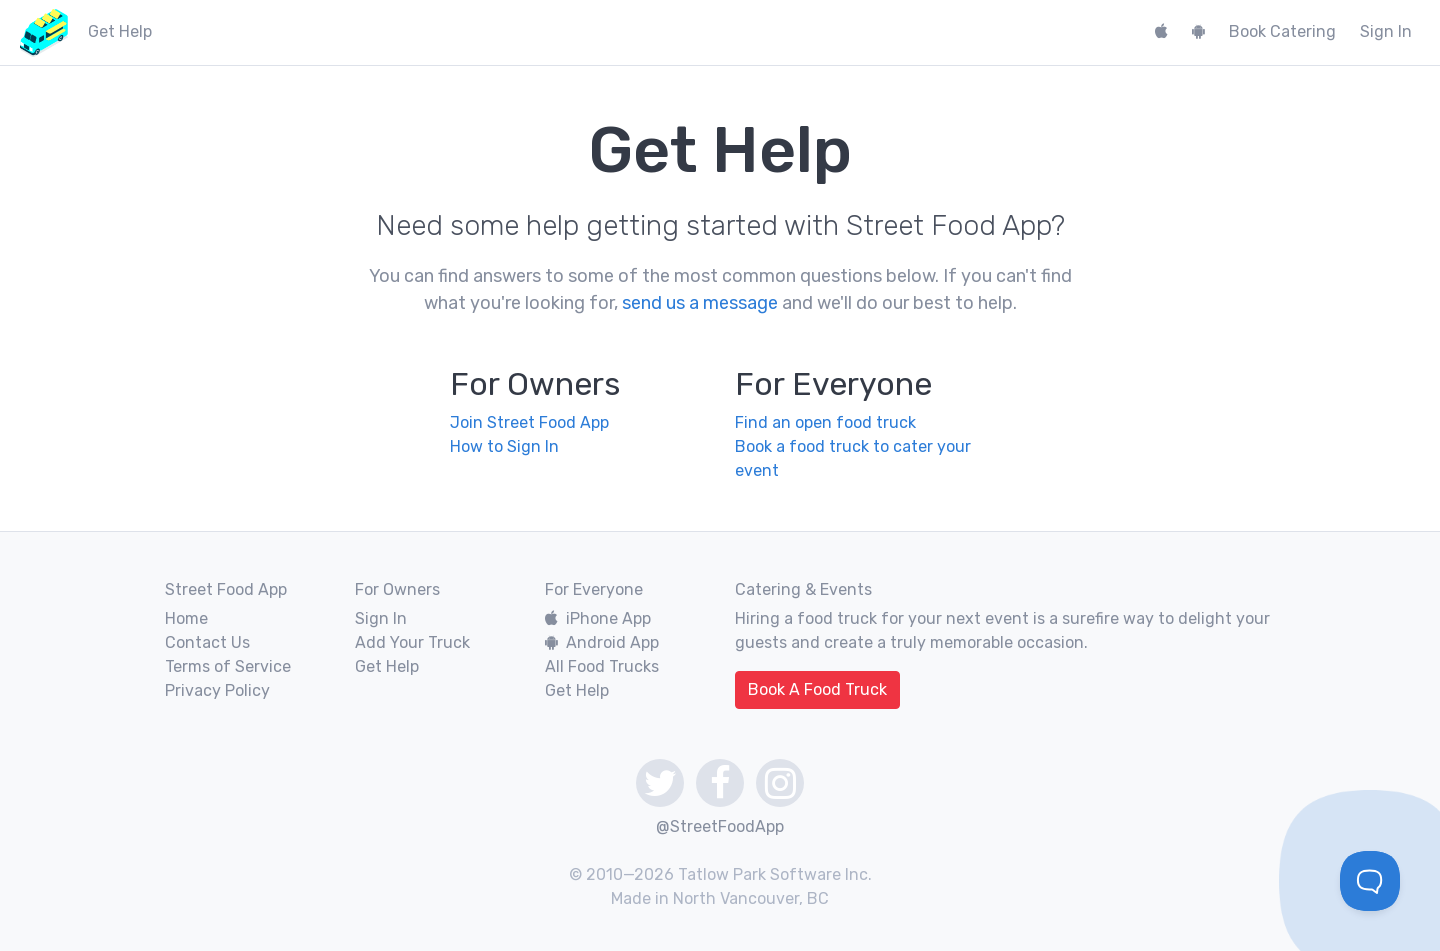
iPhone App (598, 618)
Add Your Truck (412, 642)
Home (186, 618)
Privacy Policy (217, 690)
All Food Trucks (602, 666)
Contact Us (207, 642)
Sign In (1386, 31)
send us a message (700, 303)
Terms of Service (228, 666)
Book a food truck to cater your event (853, 458)
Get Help (387, 666)
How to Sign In (504, 446)
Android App (602, 642)
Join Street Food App (529, 422)
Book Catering (1282, 31)
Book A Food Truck (817, 689)
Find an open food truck (825, 422)
